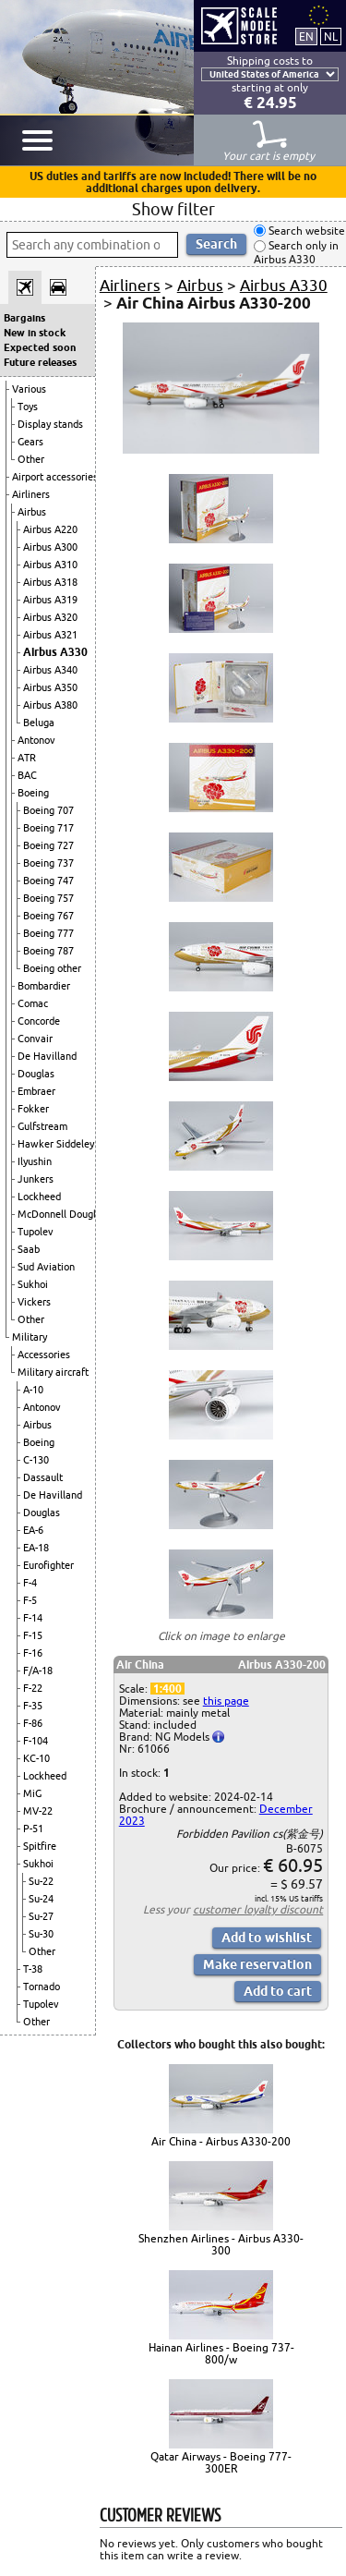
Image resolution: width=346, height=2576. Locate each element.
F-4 (30, 1582)
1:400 (167, 1689)
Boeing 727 (48, 845)
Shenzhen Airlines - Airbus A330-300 (221, 2244)
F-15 (32, 1635)
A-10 (33, 1389)
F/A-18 (38, 1670)
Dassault (43, 1477)
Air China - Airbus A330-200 (221, 2141)
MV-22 (38, 1811)
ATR (27, 757)
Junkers (36, 1179)
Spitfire (39, 1846)
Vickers (34, 1301)
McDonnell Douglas (62, 1214)
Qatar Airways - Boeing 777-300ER (221, 2462)
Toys (28, 406)
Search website (305, 231)
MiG (32, 1793)
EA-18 (36, 1547)
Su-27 (41, 1916)
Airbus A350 (50, 687)
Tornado (41, 1986)
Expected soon (40, 347)
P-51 (33, 1828)
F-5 (30, 1600)
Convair (35, 1038)
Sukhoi (33, 1284)
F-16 (32, 1653)
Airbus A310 (50, 564)
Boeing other (52, 968)
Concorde (39, 1021)
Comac (33, 1003)
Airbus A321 (50, 634)
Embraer (36, 1091)
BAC (27, 775)
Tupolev (36, 1231)
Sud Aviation (46, 1266)
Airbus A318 (50, 582)
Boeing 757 (48, 898)
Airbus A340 (50, 669)
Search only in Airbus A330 (296, 252)
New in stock (35, 332)
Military (29, 1337)
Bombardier (44, 985)
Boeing (33, 792)
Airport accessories (55, 476)
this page (226, 1701)
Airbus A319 (50, 599)
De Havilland (47, 1056)
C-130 (36, 1459)
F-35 (32, 1705)
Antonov (36, 740)
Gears (30, 441)
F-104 (35, 1740)
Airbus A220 (50, 529)
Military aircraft (53, 1372)
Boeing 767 (48, 915)
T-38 (32, 1969)
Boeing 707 (48, 810)
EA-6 (33, 1530)
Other (31, 459)
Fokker (33, 1108)
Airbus (32, 511)
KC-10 (36, 1758)
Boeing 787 (48, 950)
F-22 (32, 1688)
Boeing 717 (48, 827)
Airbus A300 (50, 547)
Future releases (40, 362)
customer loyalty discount (258, 1909)
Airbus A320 (50, 617)
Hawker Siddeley (56, 1143)
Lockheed (39, 1196)
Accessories (44, 1354)
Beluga (38, 722)
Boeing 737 (48, 863)
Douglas (36, 1073)
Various (29, 389)
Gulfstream (42, 1126)
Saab (29, 1249)
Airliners (31, 494)
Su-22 (41, 1881)
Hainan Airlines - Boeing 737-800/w (221, 2353)
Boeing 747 (48, 880)
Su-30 (41, 1933)
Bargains (24, 317)
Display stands (50, 424)
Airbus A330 (55, 652)
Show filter (173, 209)
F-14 (32, 1617)
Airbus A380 (50, 705)
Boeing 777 (48, 933)
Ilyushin (35, 1161)
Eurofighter (48, 1565)
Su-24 (41, 1898)
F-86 (32, 1723)
